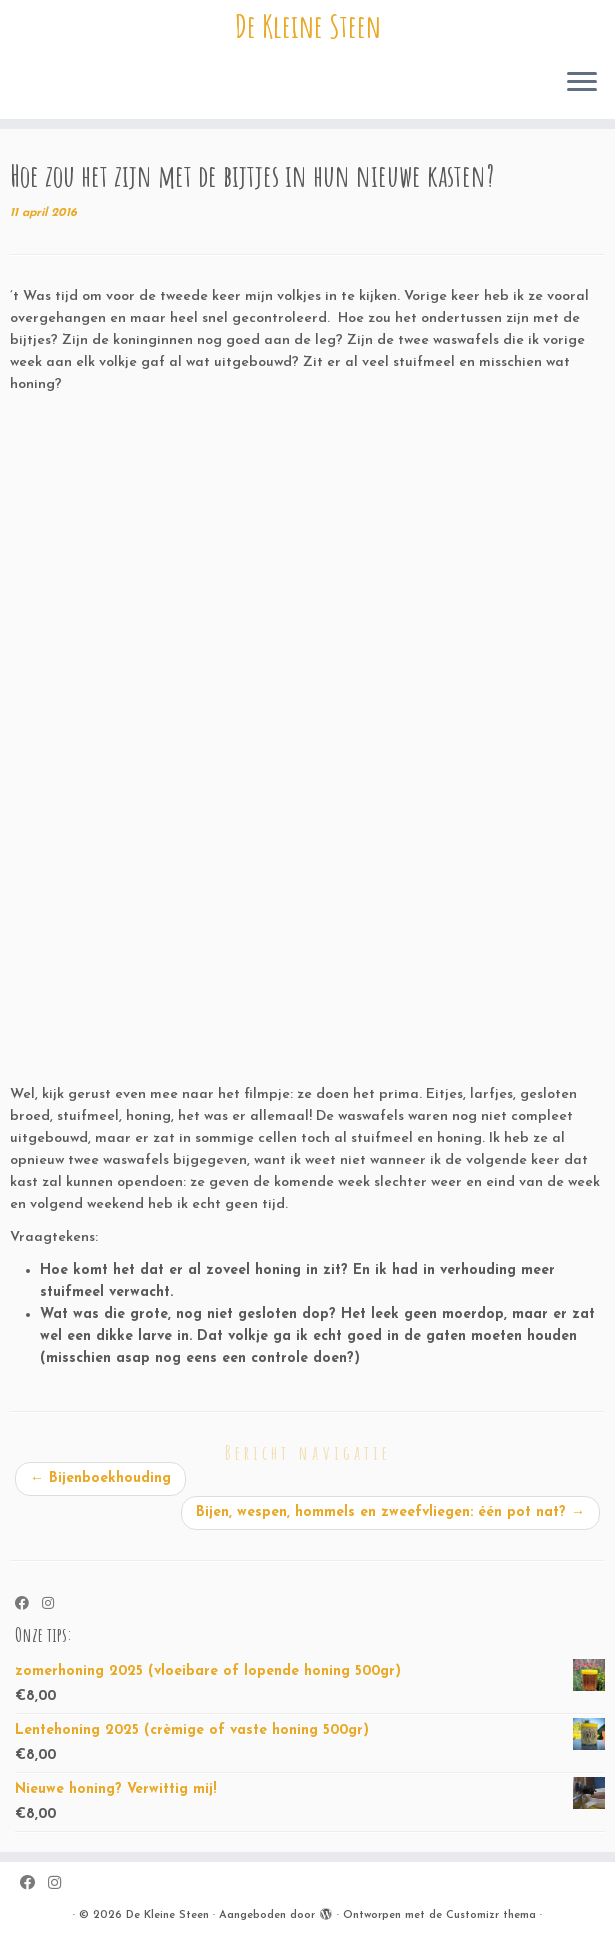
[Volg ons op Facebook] (28, 1605)
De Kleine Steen (308, 26)
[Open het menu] (582, 83)
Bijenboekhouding (100, 1478)
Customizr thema (491, 1915)
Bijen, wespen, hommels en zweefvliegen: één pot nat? (390, 1512)
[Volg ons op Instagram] (54, 1605)
